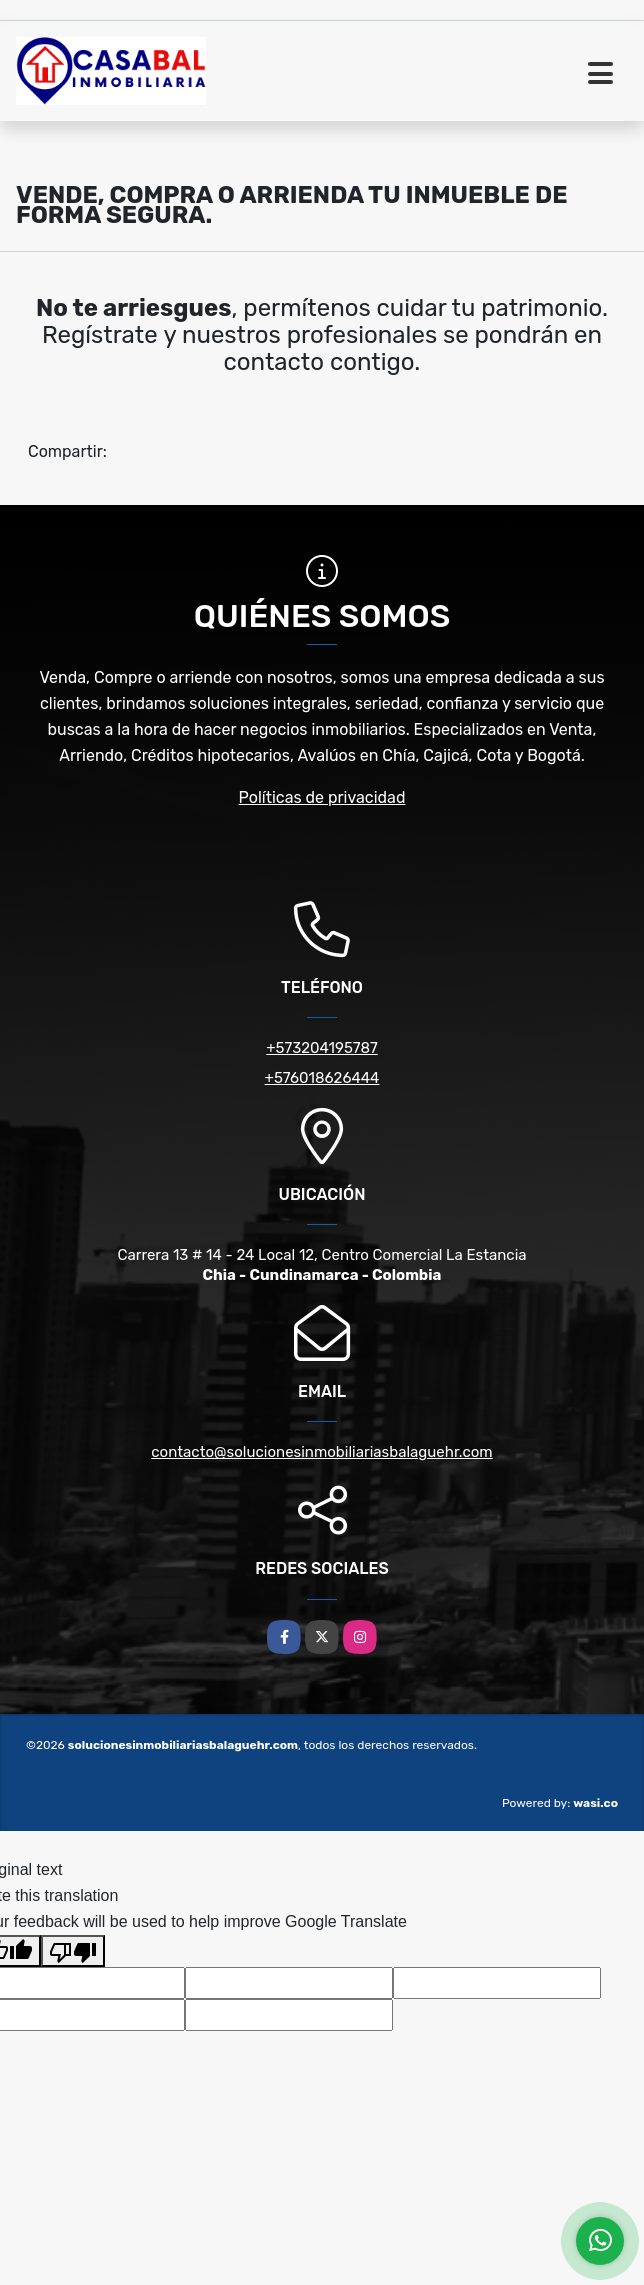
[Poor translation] (73, 1951)
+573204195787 (321, 1048)
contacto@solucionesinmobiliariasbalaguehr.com (321, 1452)
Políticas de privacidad (322, 797)
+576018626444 (322, 1078)
